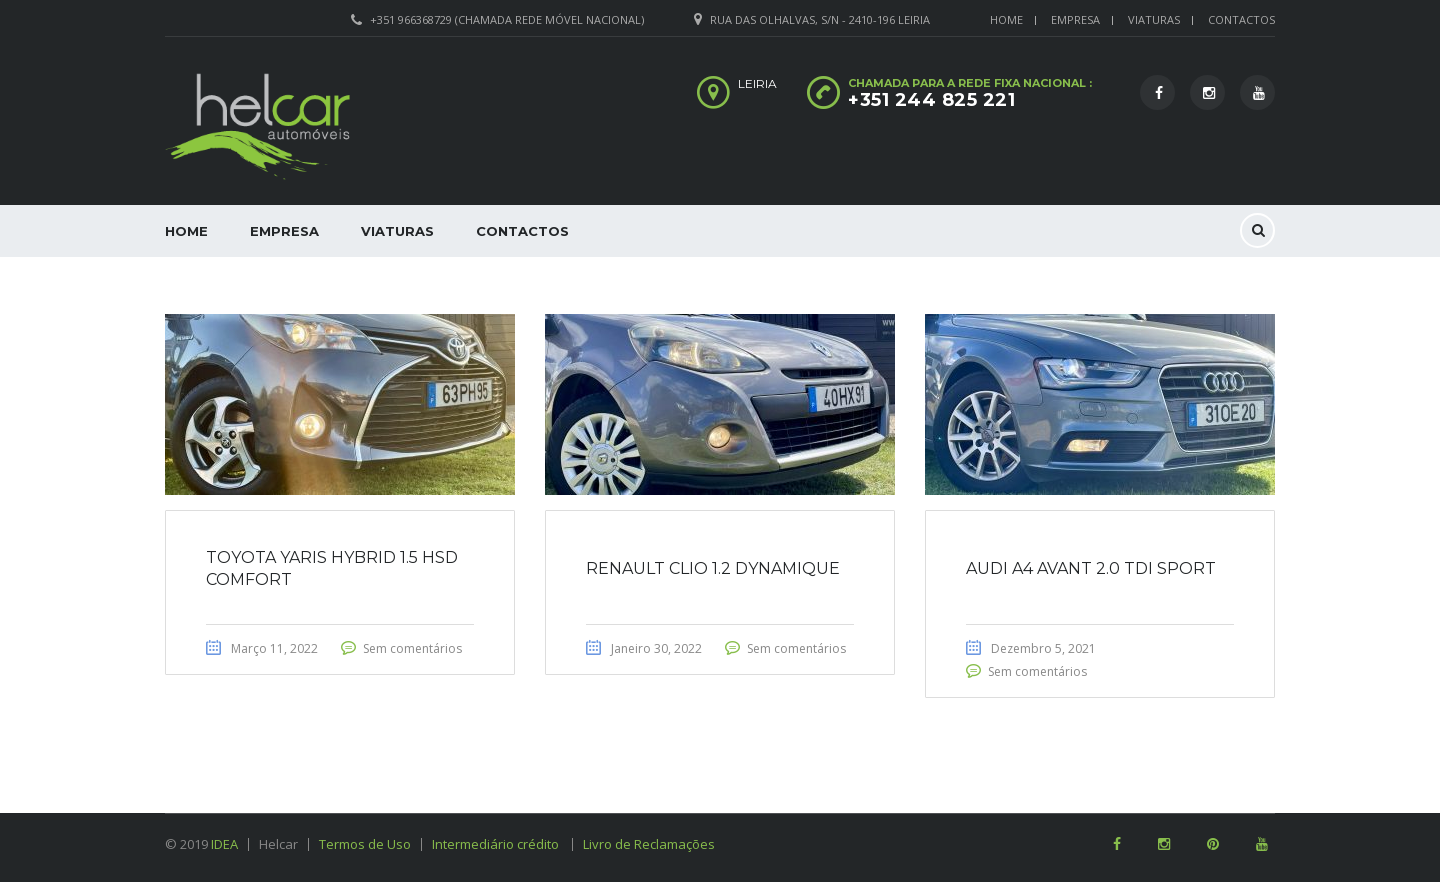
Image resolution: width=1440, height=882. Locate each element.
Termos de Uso (365, 844)
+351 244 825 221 (931, 100)
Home (1006, 19)
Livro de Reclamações (649, 844)
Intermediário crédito (502, 844)
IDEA (224, 844)
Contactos (1241, 19)
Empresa (1075, 19)
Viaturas (1154, 19)
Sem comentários (412, 648)
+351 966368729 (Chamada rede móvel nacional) (507, 19)
